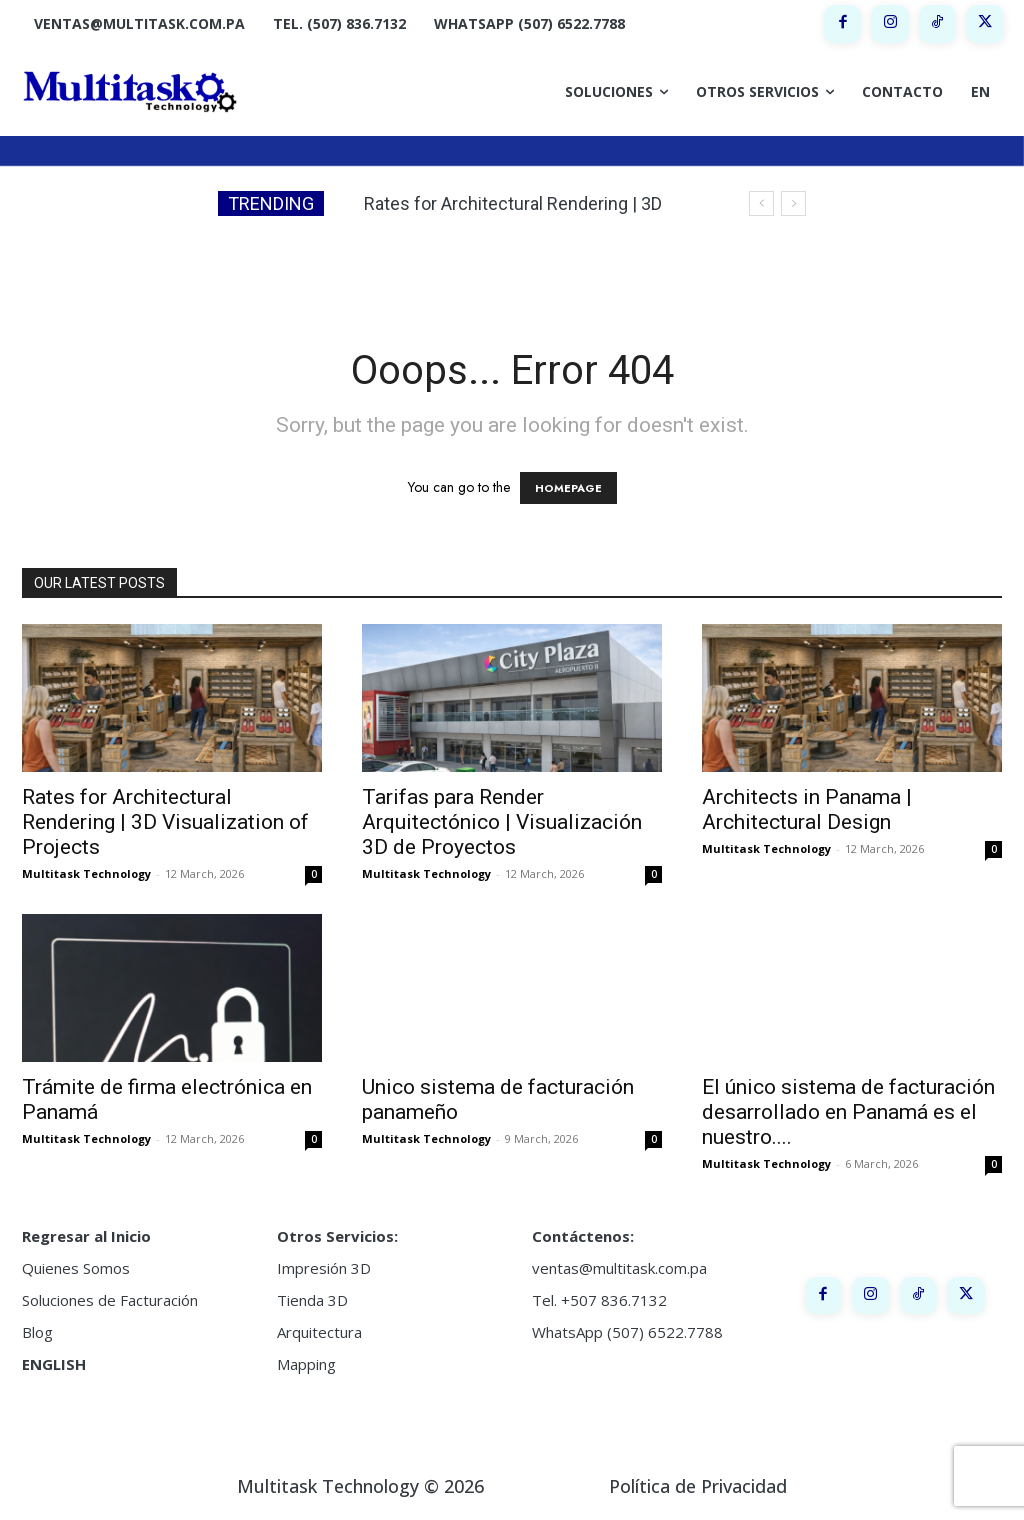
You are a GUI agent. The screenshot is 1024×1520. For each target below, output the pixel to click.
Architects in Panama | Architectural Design (807, 809)
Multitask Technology (86, 873)
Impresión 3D (324, 1268)
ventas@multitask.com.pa (619, 1268)
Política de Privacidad (698, 1486)
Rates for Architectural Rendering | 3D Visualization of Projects (165, 822)
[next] (793, 203)
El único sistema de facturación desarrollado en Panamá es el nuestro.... (848, 1112)
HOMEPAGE (568, 488)
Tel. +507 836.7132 (599, 1300)
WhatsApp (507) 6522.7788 (627, 1332)
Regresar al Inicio (86, 1236)
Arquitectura (319, 1332)
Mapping (306, 1364)
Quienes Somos (76, 1268)
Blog (37, 1332)
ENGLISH (54, 1364)
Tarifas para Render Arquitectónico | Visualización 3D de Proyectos (502, 822)
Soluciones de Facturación (110, 1300)
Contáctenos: (583, 1236)
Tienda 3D (312, 1300)
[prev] (761, 203)
